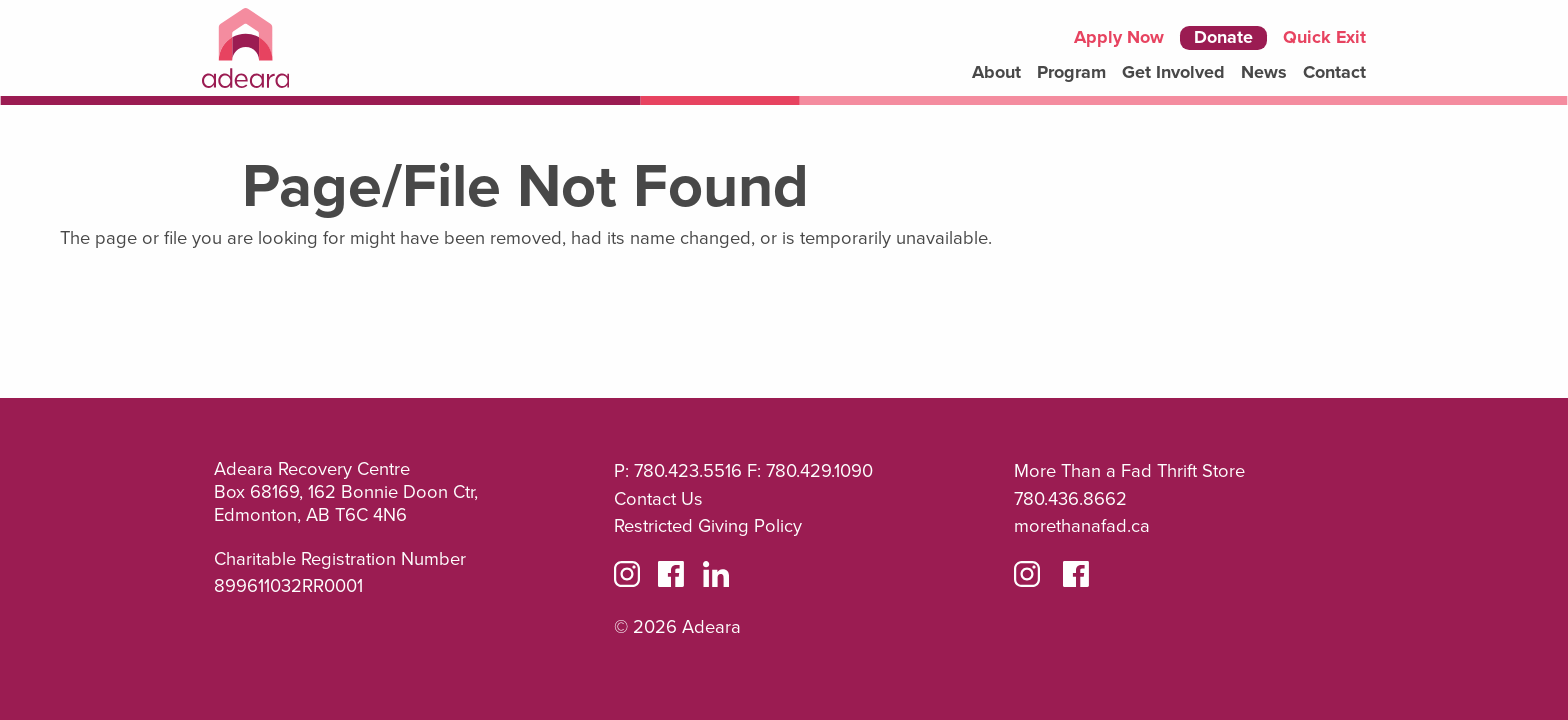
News (1264, 73)
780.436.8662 (1070, 499)
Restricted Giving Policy (708, 526)
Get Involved (1173, 72)
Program (1071, 72)
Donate (1223, 37)
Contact (1334, 72)
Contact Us (658, 499)
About (996, 72)
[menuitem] (996, 73)
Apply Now (1119, 38)
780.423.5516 (688, 471)
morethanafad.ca (1082, 526)
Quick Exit (1324, 37)
